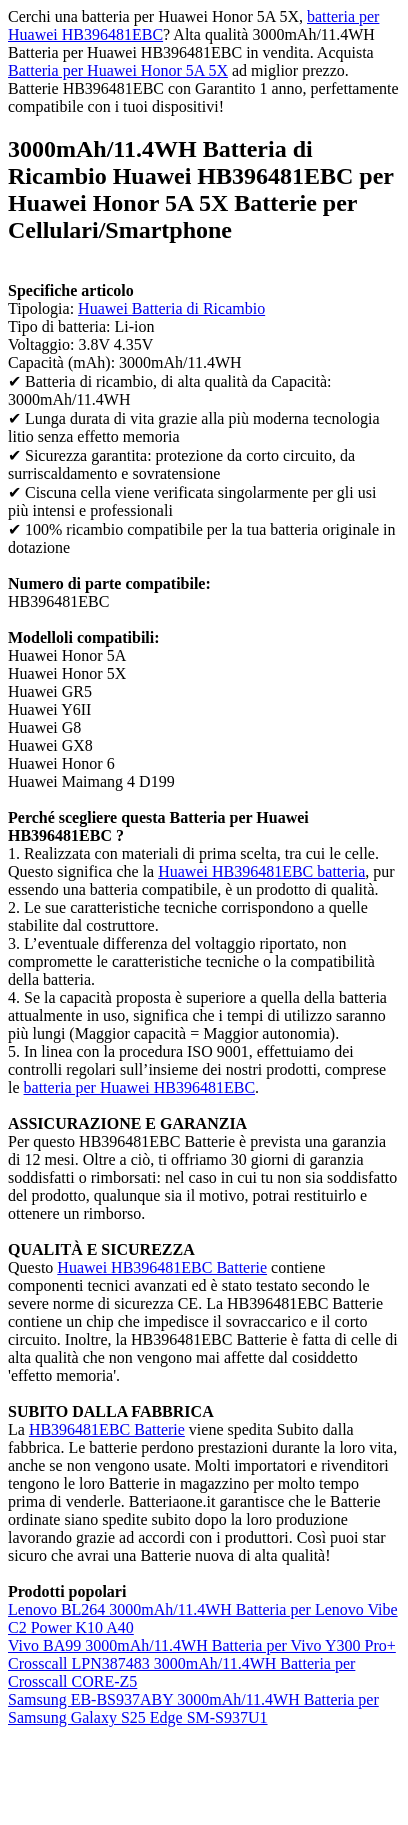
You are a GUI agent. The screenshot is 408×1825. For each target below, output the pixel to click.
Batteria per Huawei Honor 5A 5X (118, 70)
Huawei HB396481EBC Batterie (162, 1267)
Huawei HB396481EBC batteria (261, 871)
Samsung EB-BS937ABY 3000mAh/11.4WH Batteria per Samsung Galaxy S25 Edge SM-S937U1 (193, 1708)
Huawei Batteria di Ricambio (171, 308)
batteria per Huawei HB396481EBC (140, 1087)
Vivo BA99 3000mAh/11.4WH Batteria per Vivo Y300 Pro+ (202, 1645)
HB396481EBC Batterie (107, 1429)
